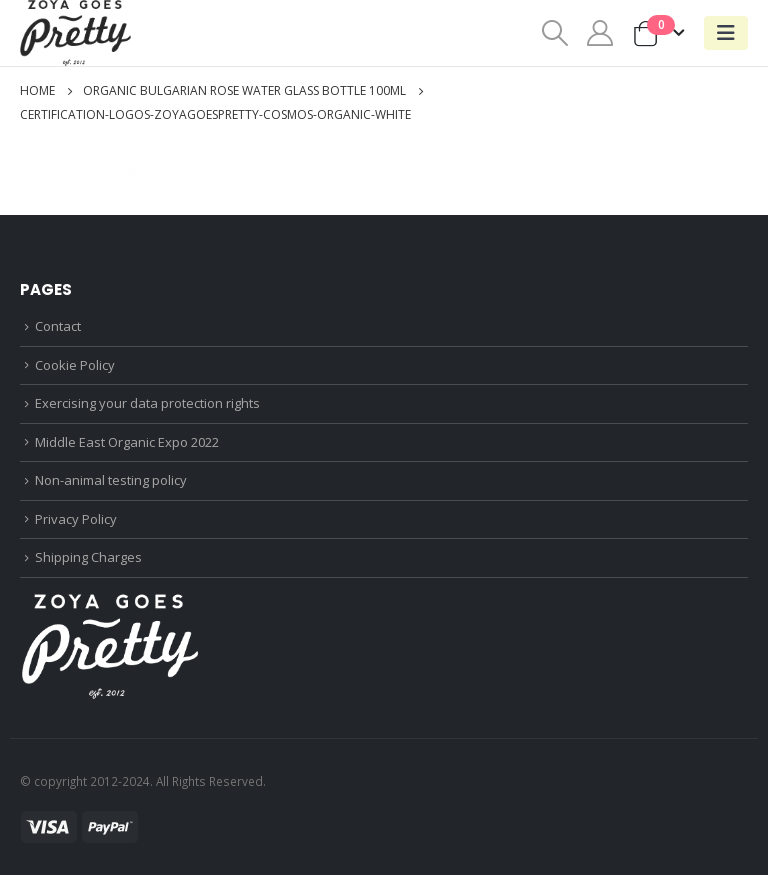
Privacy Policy (76, 519)
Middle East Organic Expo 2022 (127, 442)
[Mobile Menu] (726, 33)
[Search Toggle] (554, 33)
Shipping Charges (88, 557)
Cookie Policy (75, 365)
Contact (58, 326)
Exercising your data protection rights (147, 403)
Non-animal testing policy (111, 480)
